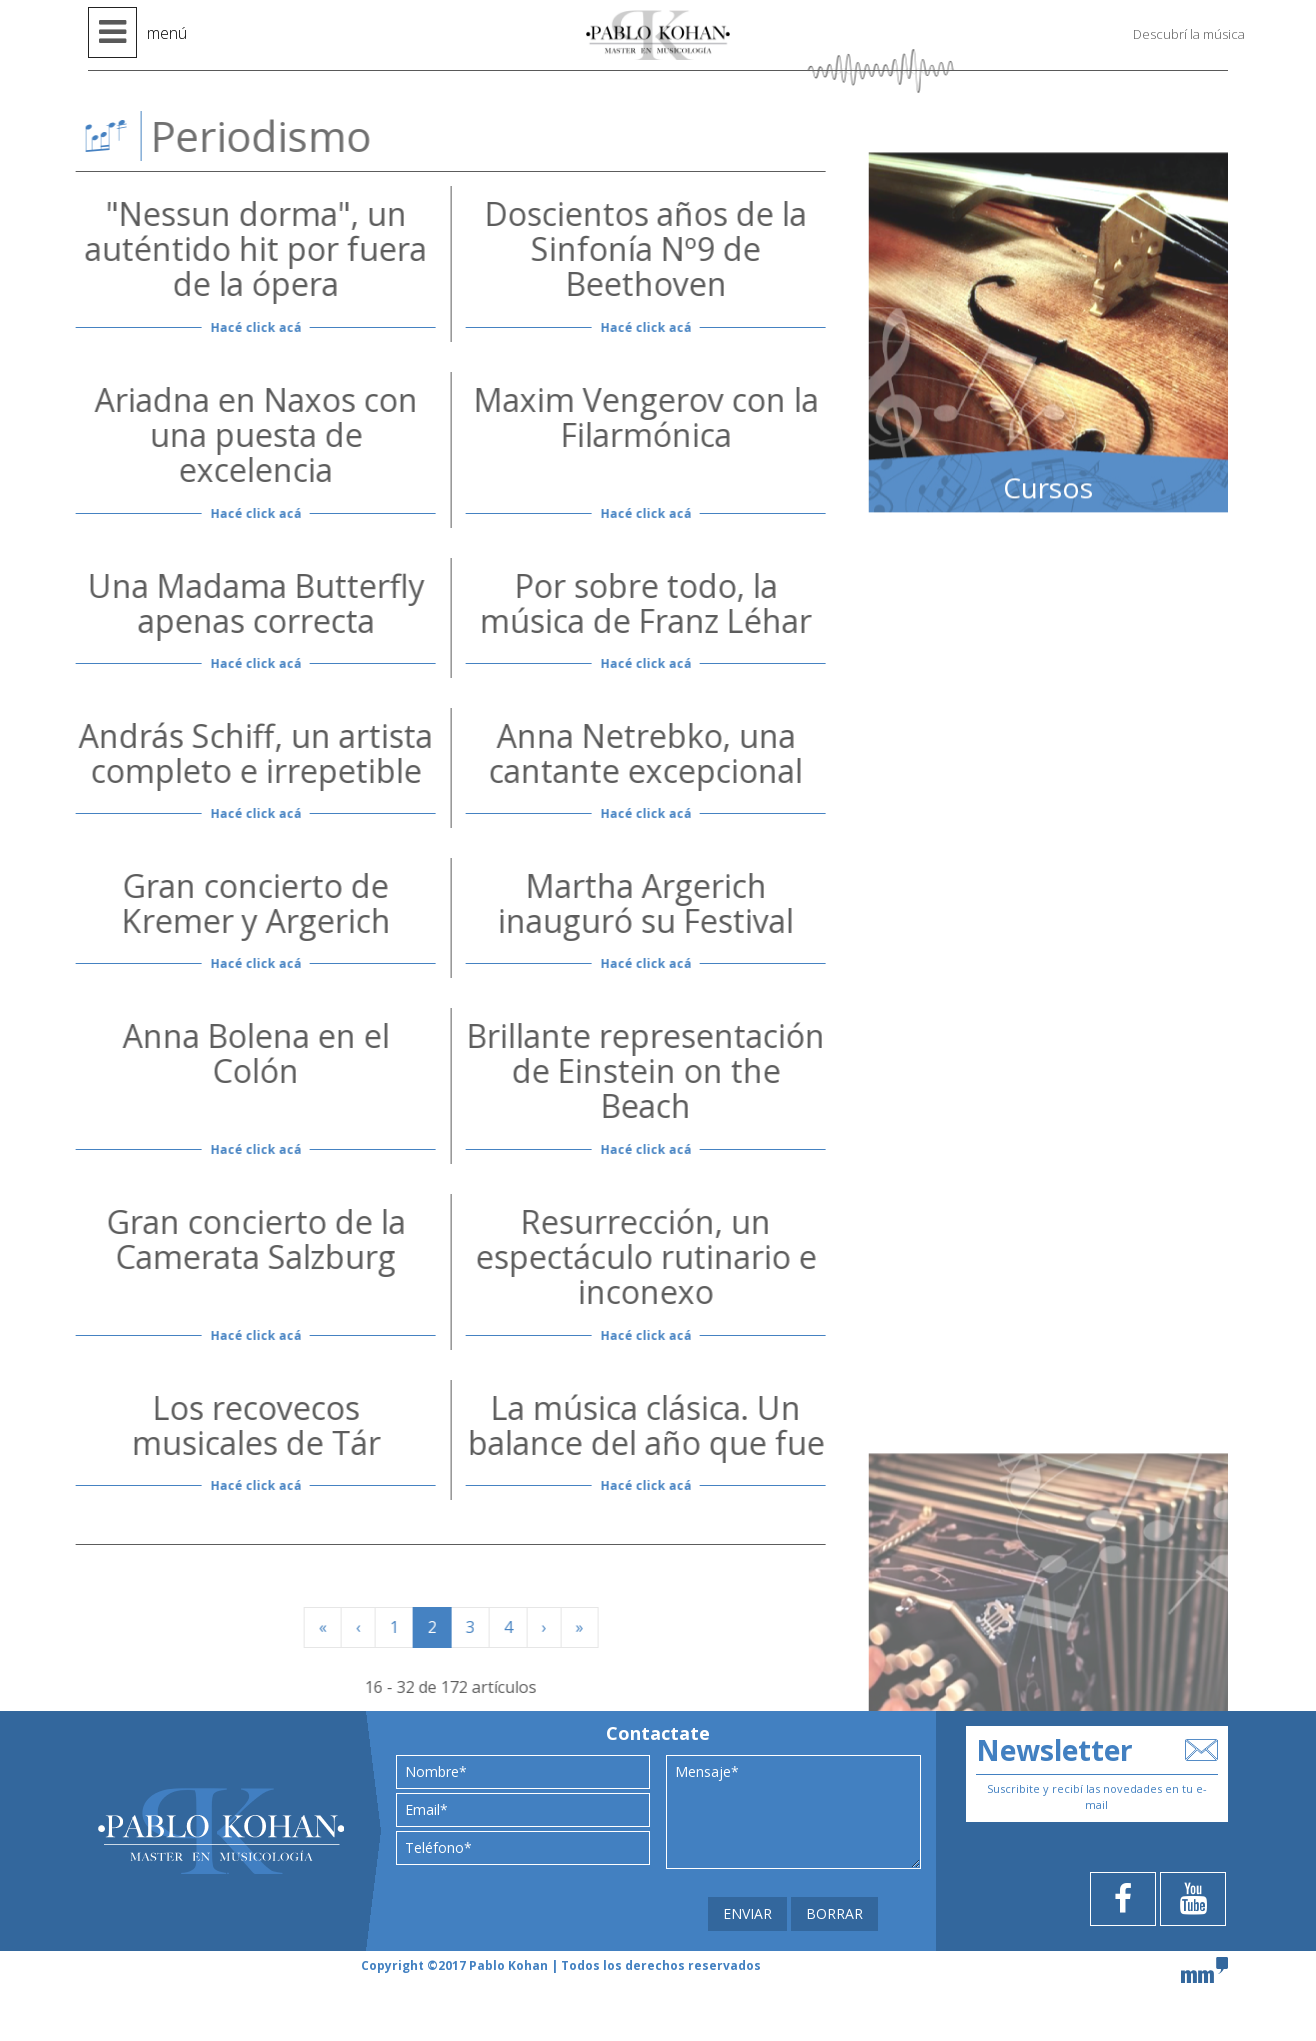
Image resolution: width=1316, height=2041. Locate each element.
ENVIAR (747, 1913)
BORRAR (834, 1913)
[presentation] (495, 1898)
